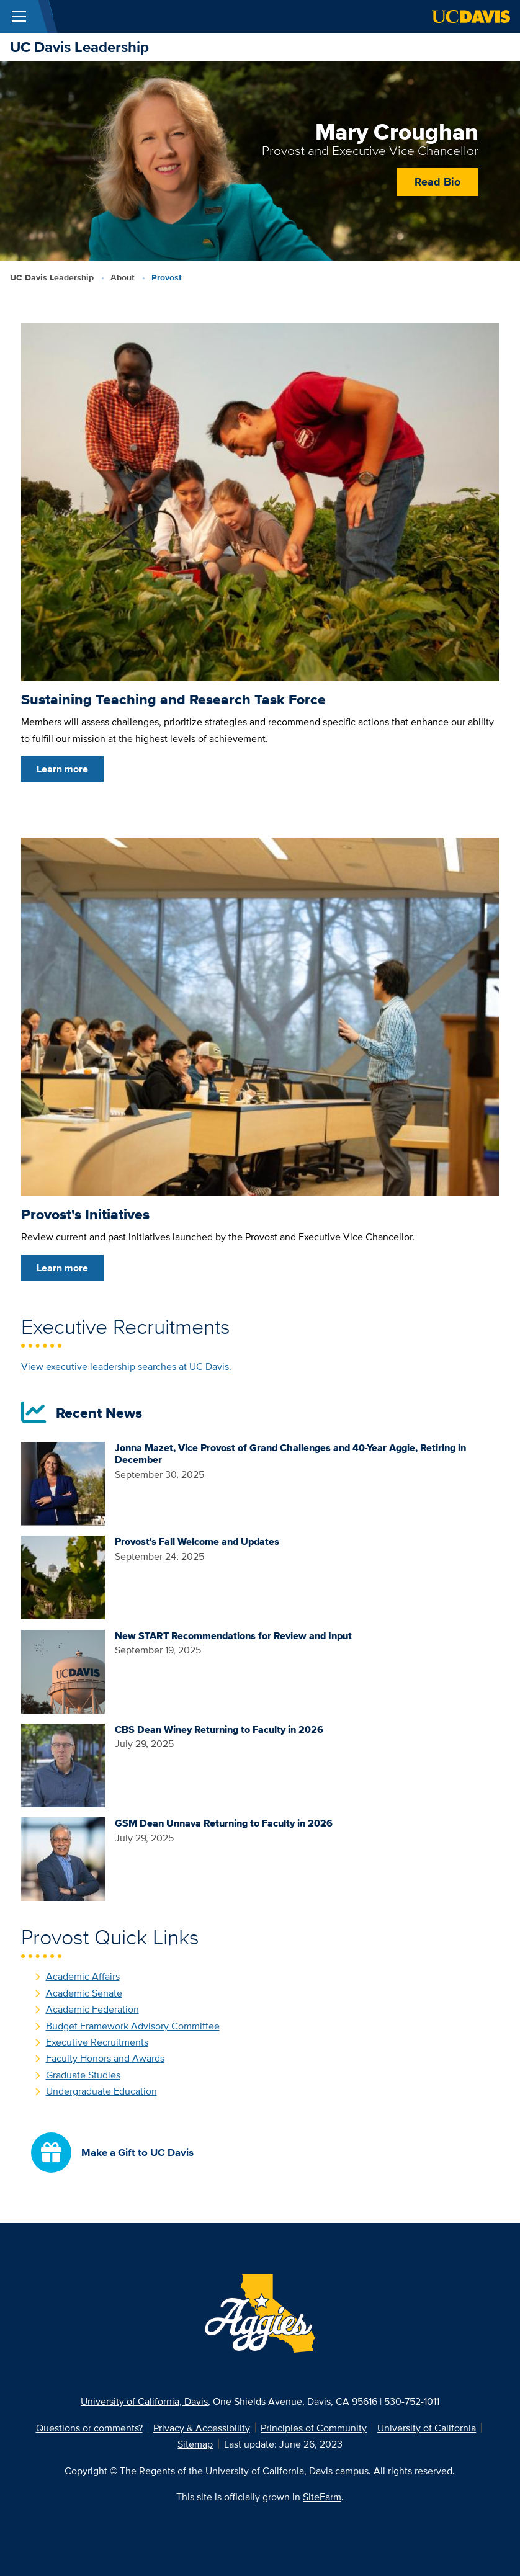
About (122, 277)
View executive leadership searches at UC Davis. (126, 1366)
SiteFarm (322, 2496)
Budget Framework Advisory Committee (133, 2025)
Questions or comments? (89, 2427)
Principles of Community (314, 2427)
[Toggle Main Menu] (19, 16)
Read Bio (437, 181)
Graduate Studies (83, 2074)
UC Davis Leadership (79, 47)
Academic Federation (92, 2008)
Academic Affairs (83, 1976)
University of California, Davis (144, 2401)
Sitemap (195, 2443)
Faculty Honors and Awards (105, 2058)
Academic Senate (84, 1992)
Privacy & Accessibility (201, 2427)
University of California (426, 2427)
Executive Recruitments (97, 2041)
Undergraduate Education (101, 2090)
